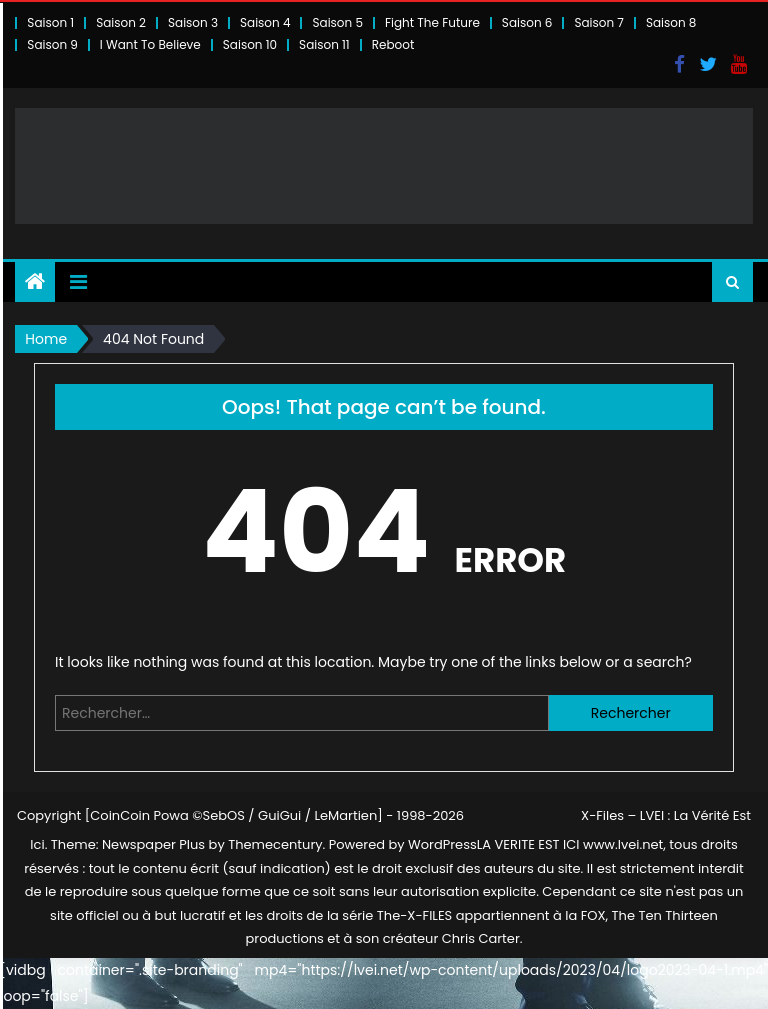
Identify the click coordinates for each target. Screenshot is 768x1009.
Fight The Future (432, 22)
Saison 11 (324, 44)
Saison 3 (193, 22)
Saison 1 (50, 22)
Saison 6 (527, 22)
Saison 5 (337, 22)
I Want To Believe (150, 44)
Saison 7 (599, 22)
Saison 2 (121, 22)
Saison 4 (265, 22)
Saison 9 (52, 44)
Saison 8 (671, 22)
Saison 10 (250, 44)
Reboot (393, 44)
